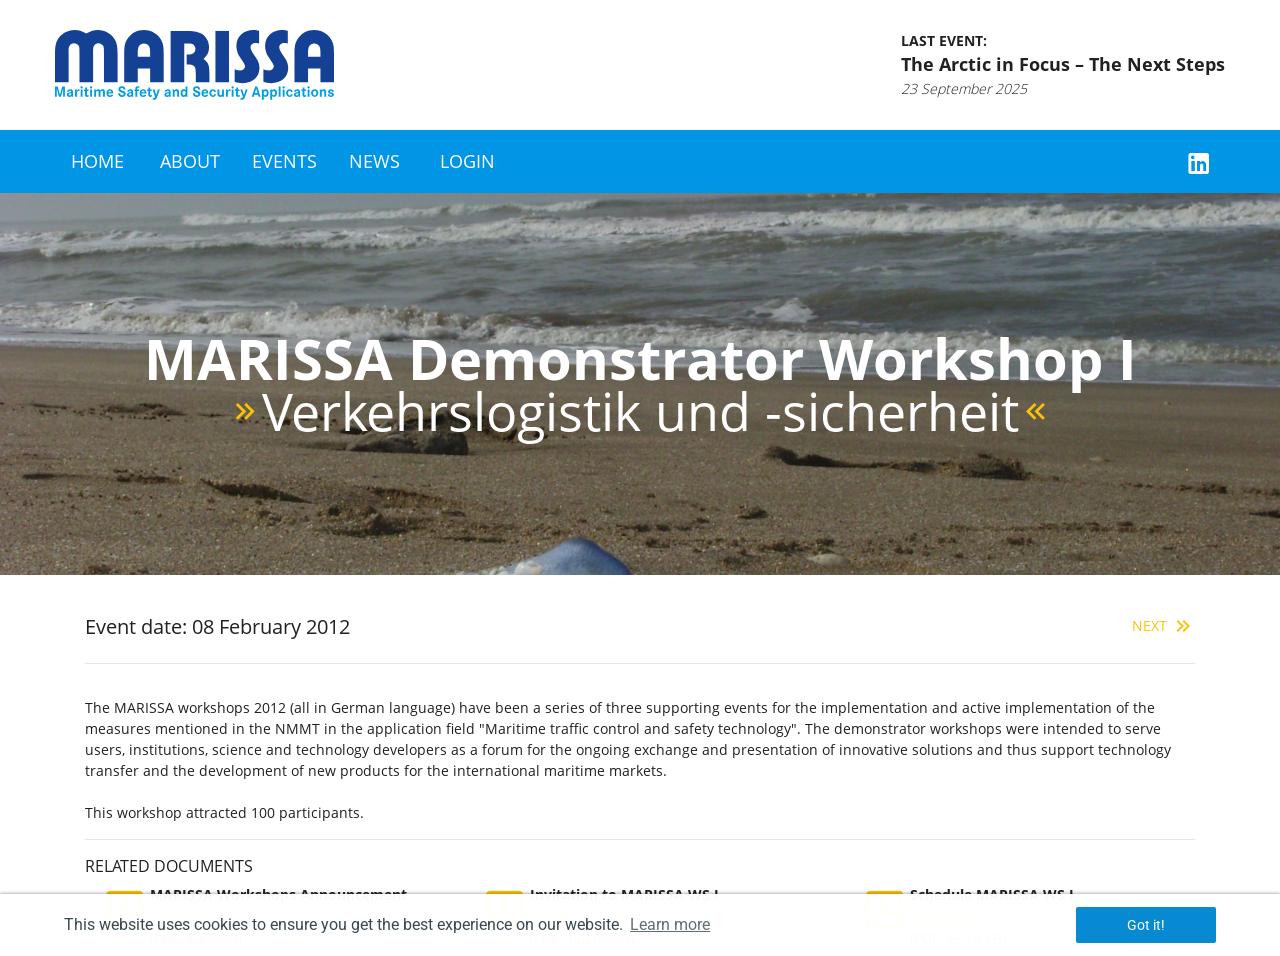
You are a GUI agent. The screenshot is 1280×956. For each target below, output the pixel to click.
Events (284, 161)
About (190, 161)
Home (97, 161)
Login (467, 161)
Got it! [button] (1146, 925)
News (374, 161)
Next (1163, 625)
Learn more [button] (670, 924)
